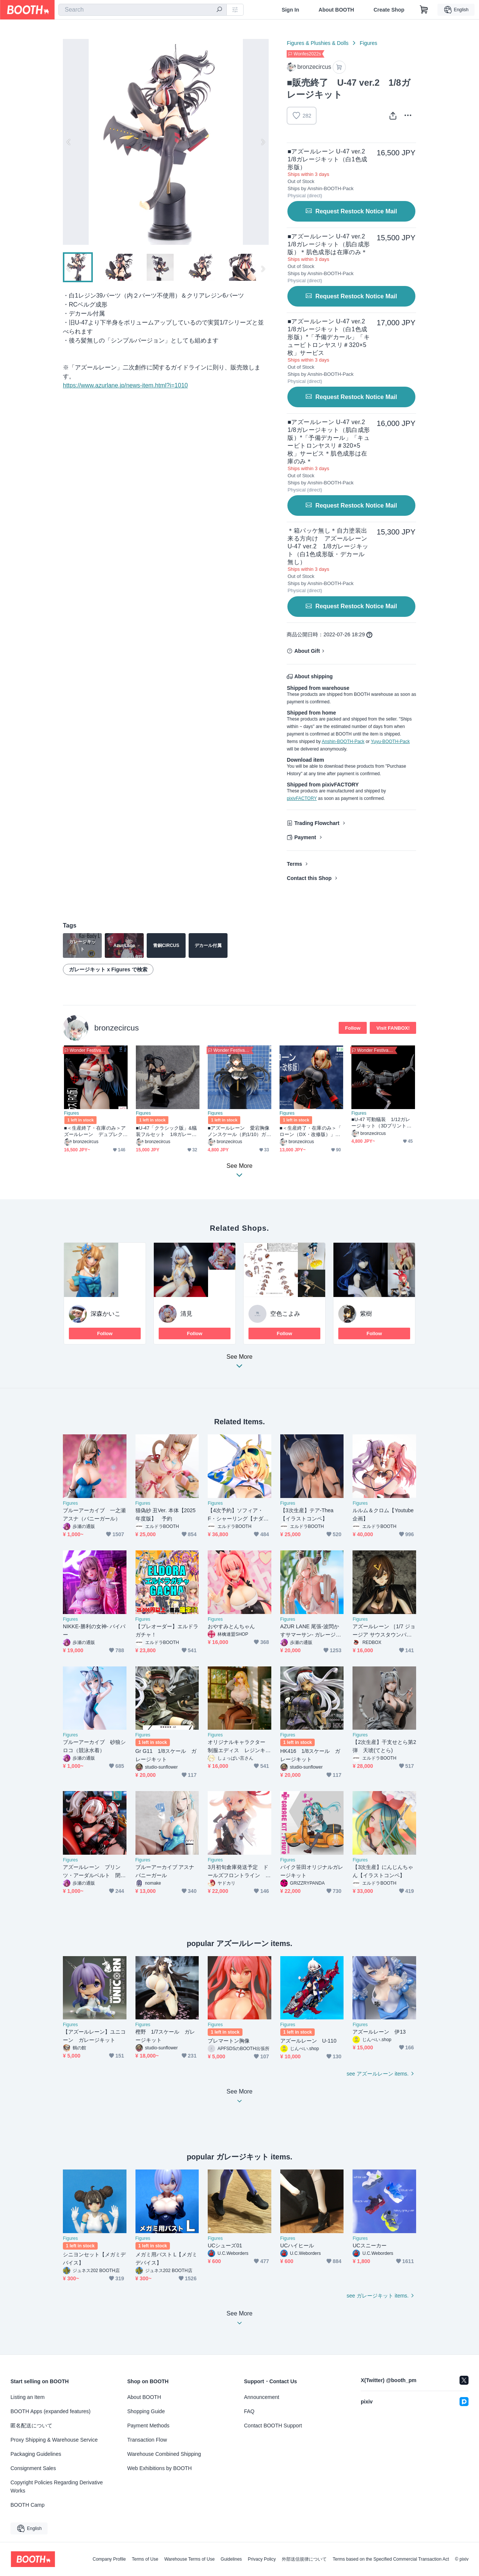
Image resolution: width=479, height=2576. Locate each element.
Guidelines (231, 2559)
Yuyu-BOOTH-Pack (390, 741)
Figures (368, 43)
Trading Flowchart (316, 823)
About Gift (307, 651)
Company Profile (109, 2559)
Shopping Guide (146, 2411)
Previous (69, 142)
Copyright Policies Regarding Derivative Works (56, 2486)
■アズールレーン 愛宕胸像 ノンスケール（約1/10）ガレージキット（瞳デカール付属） (239, 1131)
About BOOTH (336, 9)
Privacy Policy (262, 2559)
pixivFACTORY (302, 798)
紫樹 (366, 1313)
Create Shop (388, 9)
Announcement (261, 2397)
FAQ (249, 2411)
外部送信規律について (304, 2559)
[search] (219, 10)
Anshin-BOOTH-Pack (343, 741)
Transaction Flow (147, 2440)
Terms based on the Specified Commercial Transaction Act (391, 2559)
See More (239, 1363)
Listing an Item (27, 2397)
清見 (186, 1313)
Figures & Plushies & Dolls (317, 43)
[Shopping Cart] (424, 9)
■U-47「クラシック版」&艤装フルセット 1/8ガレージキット (166, 1131)
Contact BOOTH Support (273, 2426)
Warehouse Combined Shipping (164, 2454)
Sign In (290, 9)
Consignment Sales (33, 2468)
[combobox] (142, 10)
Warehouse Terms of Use (189, 2559)
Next (263, 142)
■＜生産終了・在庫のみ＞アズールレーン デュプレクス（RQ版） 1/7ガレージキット (95, 1131)
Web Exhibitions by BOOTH (159, 2468)
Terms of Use (145, 2559)
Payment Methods (148, 2426)
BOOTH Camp (27, 2505)
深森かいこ (105, 1313)
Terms (294, 864)
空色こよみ (285, 1313)
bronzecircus (116, 1027)
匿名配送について (31, 2426)
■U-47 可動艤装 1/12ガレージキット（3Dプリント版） (380, 1123)
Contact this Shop (309, 878)
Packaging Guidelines (35, 2454)
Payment (305, 837)
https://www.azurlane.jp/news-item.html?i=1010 (125, 385)
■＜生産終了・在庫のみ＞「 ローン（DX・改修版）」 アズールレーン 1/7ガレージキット (310, 1131)
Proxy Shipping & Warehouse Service (54, 2440)
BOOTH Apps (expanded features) (50, 2411)
